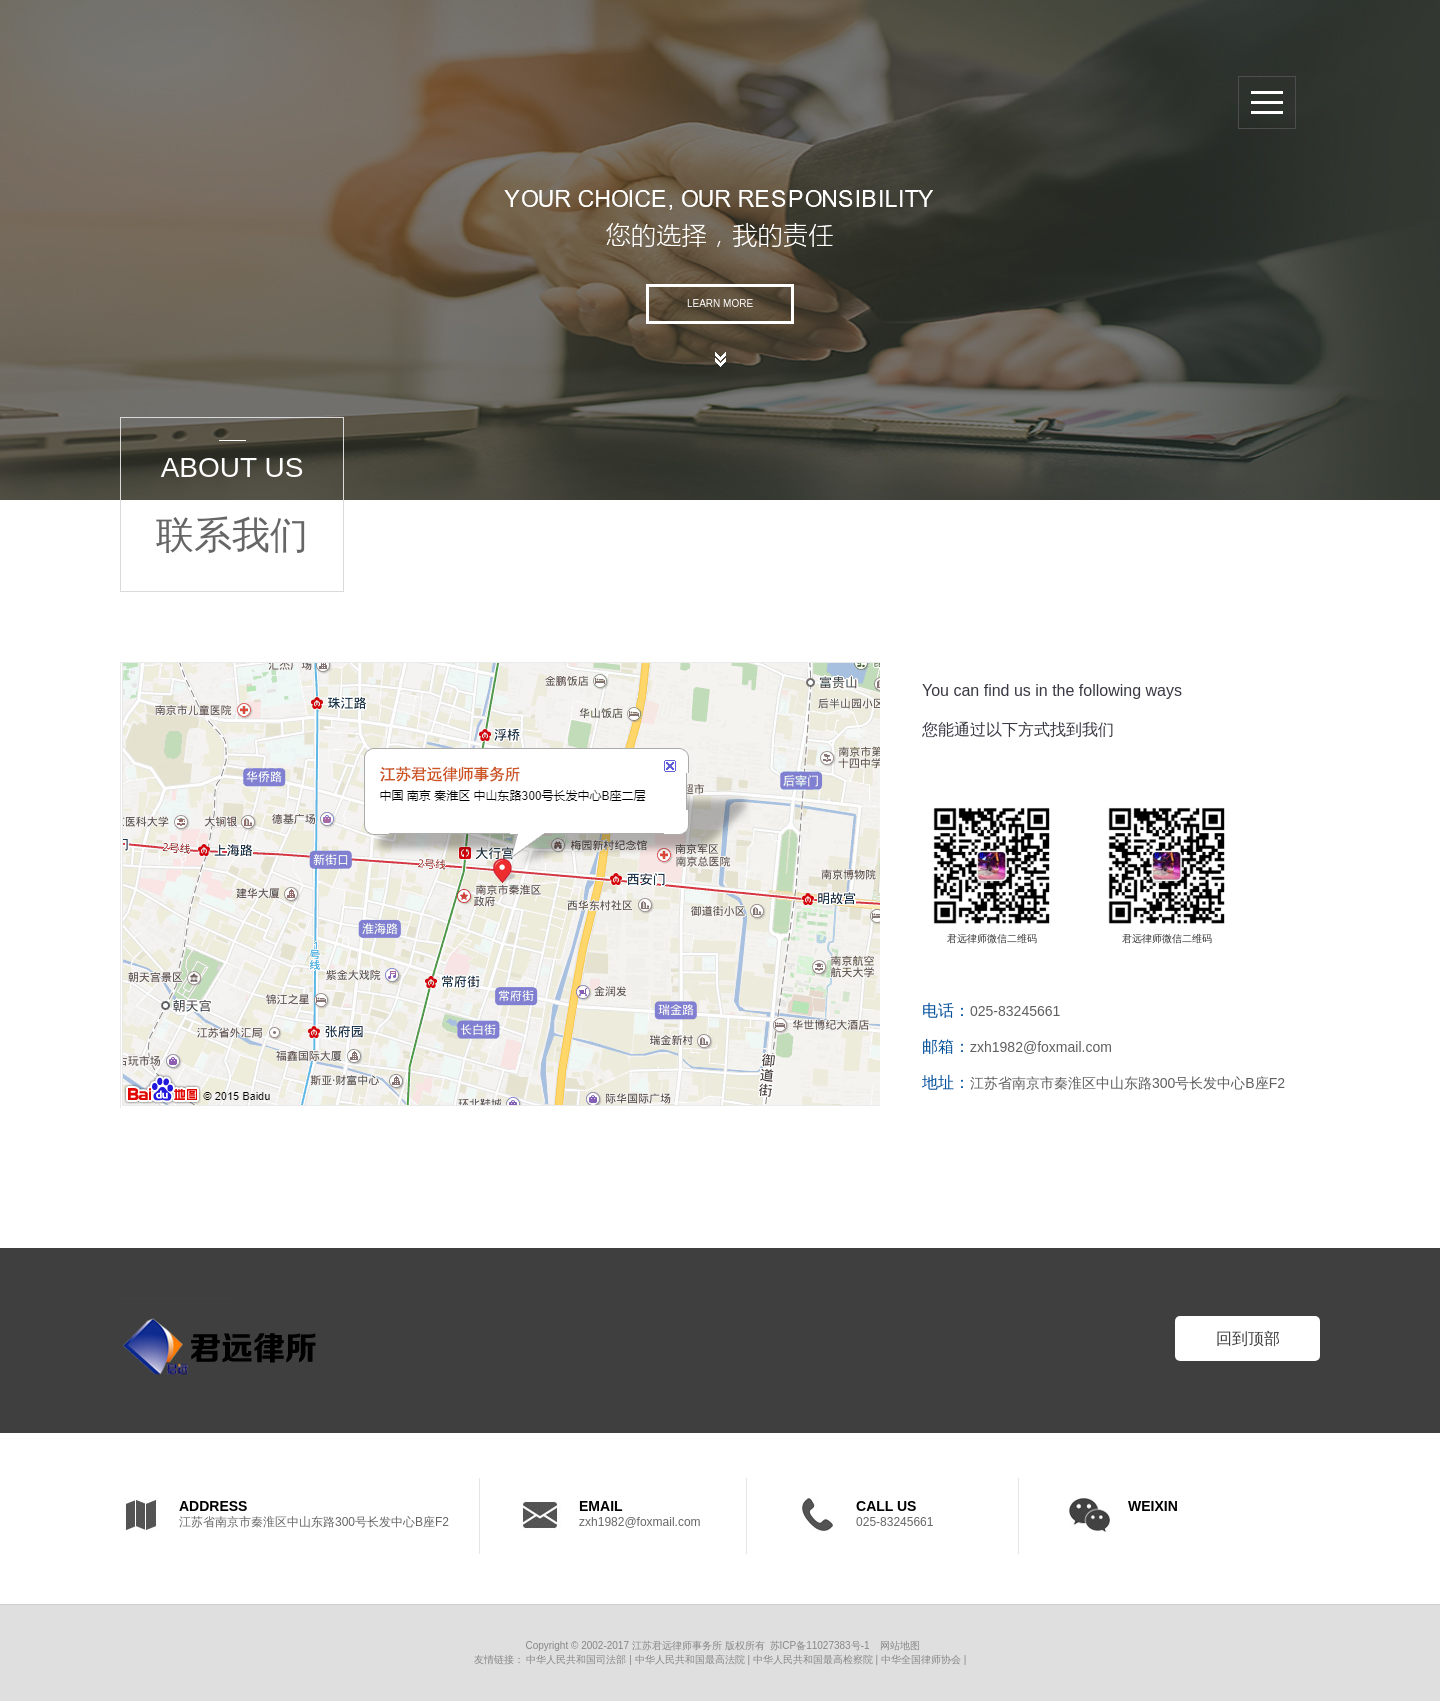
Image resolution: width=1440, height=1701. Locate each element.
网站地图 (900, 1645)
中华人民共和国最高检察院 (813, 1659)
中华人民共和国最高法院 (690, 1659)
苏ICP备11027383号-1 (820, 1645)
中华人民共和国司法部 (576, 1659)
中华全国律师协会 (921, 1659)
